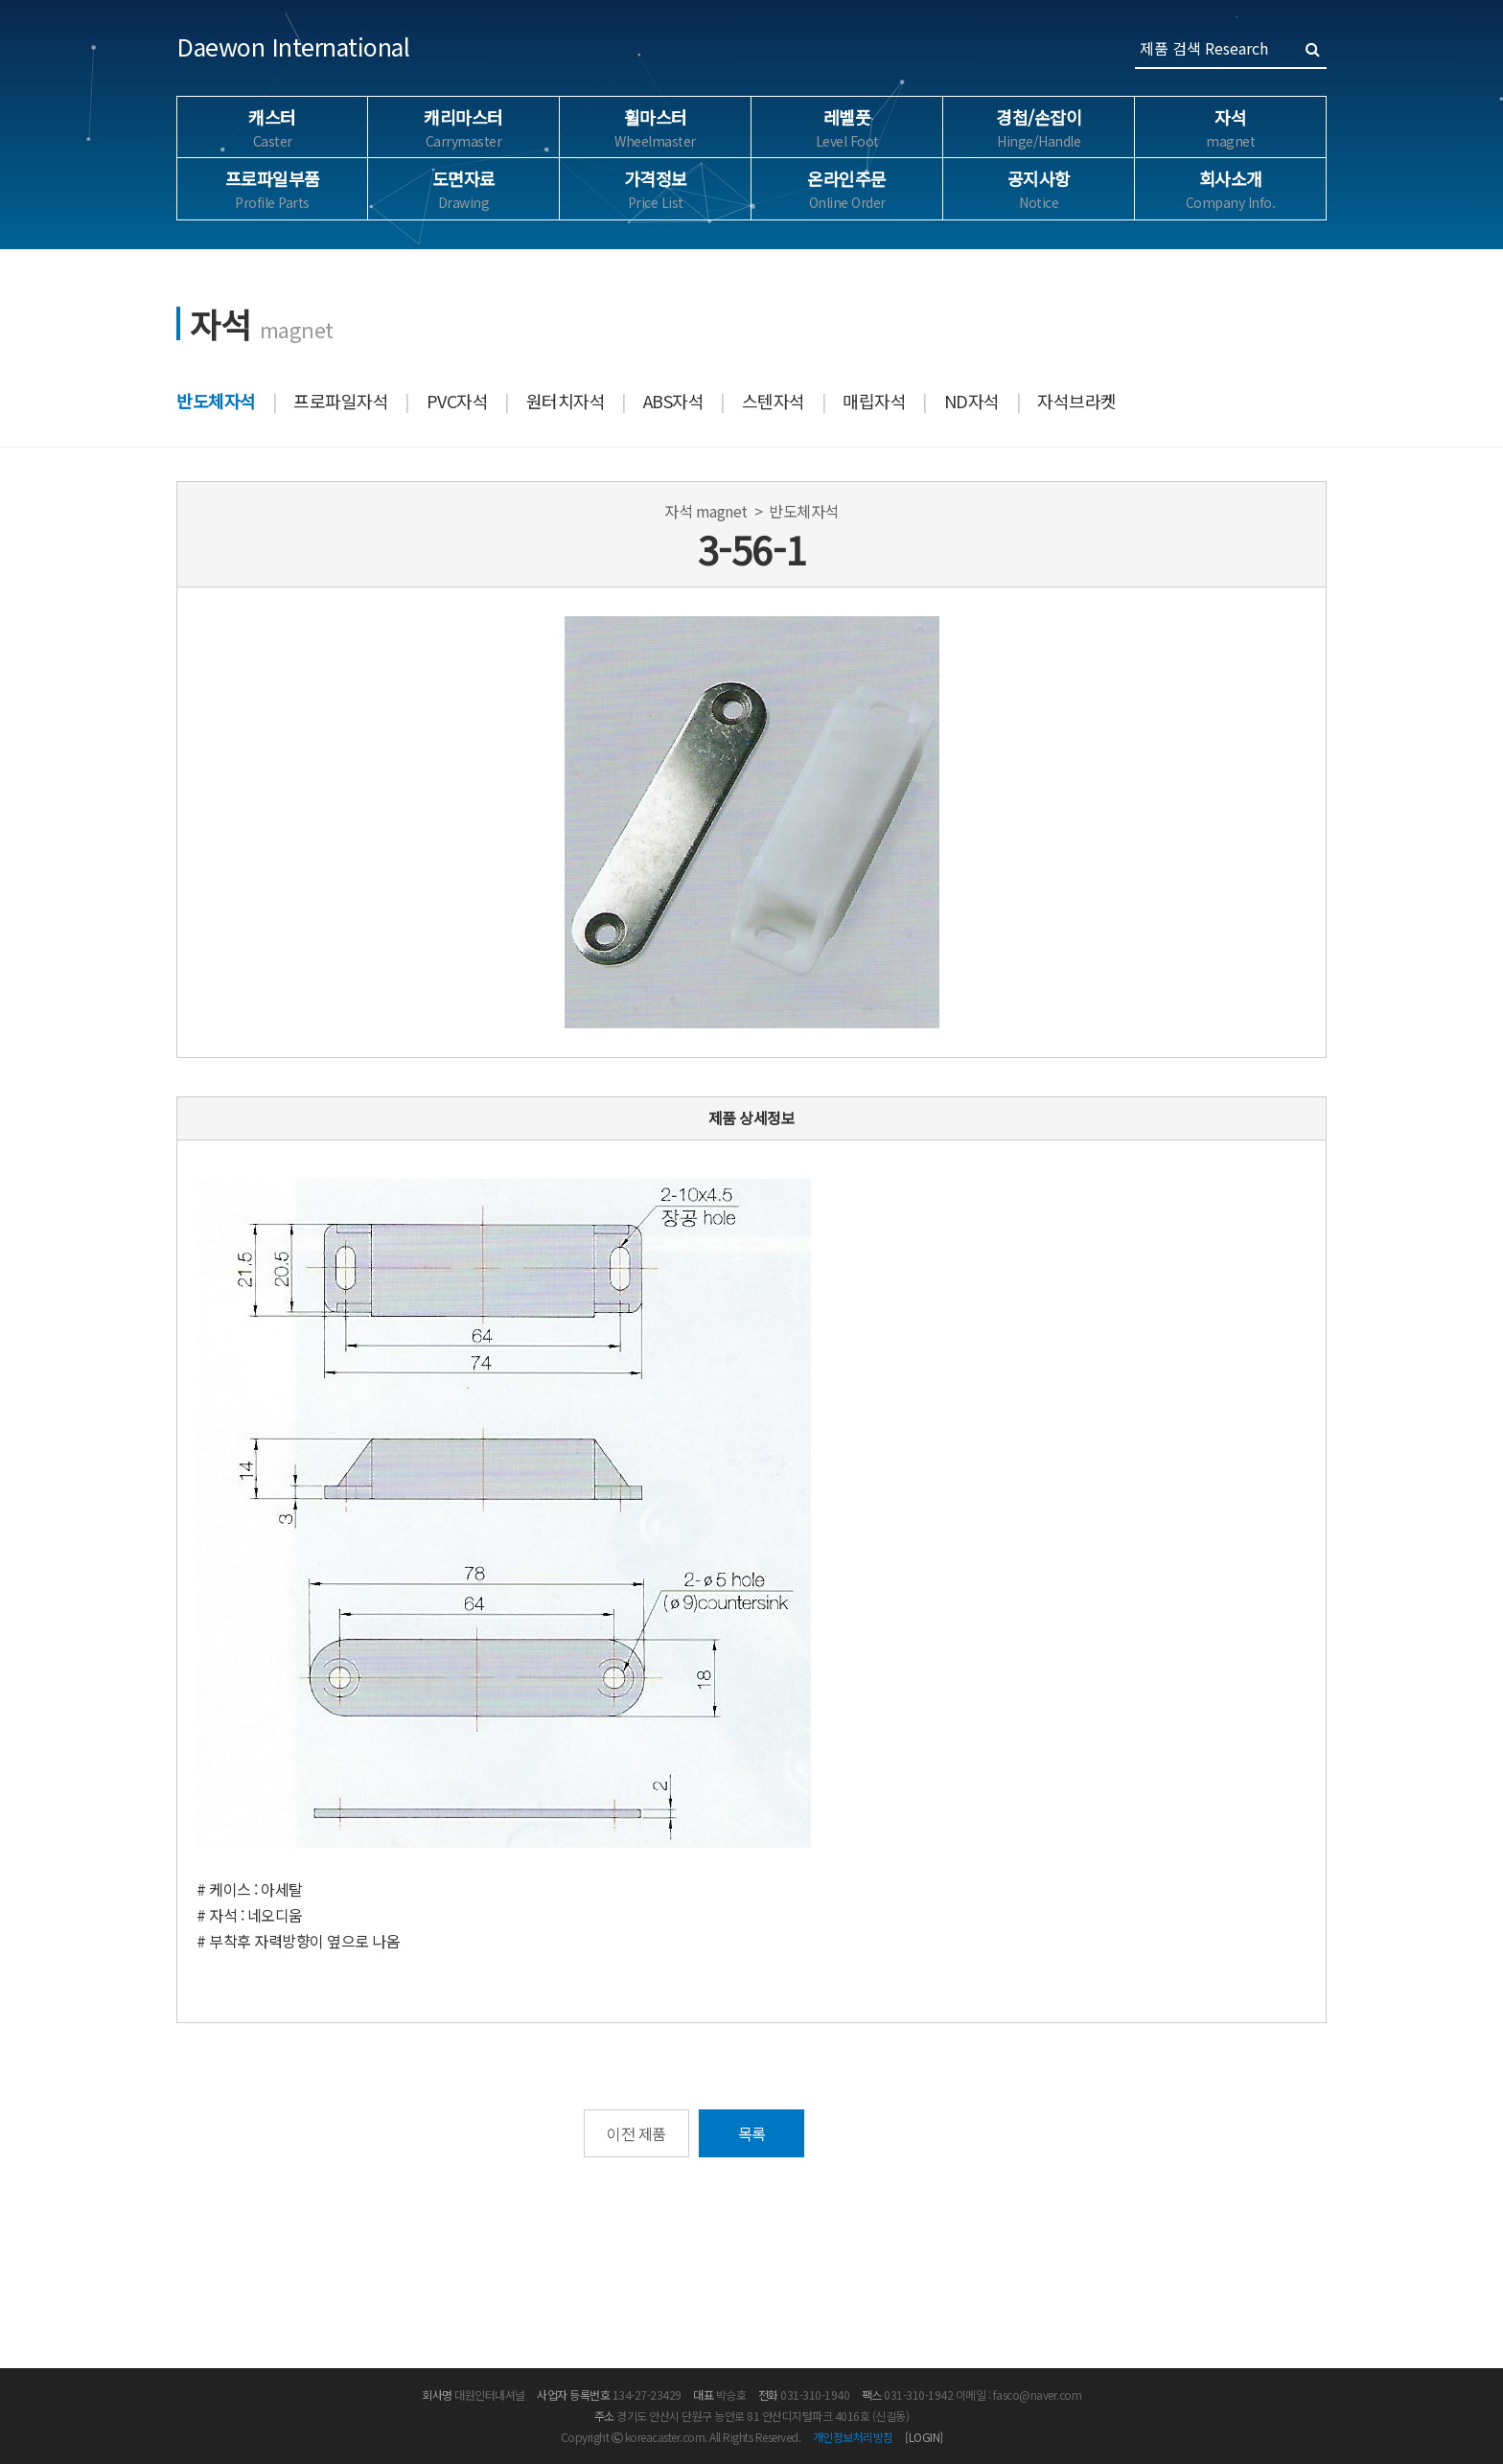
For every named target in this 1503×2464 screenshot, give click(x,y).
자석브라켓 (1077, 400)
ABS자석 (674, 400)
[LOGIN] (924, 2437)
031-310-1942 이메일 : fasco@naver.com (982, 2394)
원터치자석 (566, 400)
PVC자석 (458, 400)
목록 (752, 2133)
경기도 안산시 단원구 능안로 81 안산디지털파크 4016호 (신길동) (762, 2415)
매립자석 (874, 400)
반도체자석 (216, 400)
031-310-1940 (814, 2394)
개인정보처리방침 (853, 2437)
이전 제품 (636, 2133)
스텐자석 (773, 400)
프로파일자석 (340, 400)
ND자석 (972, 400)
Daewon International (292, 46)
